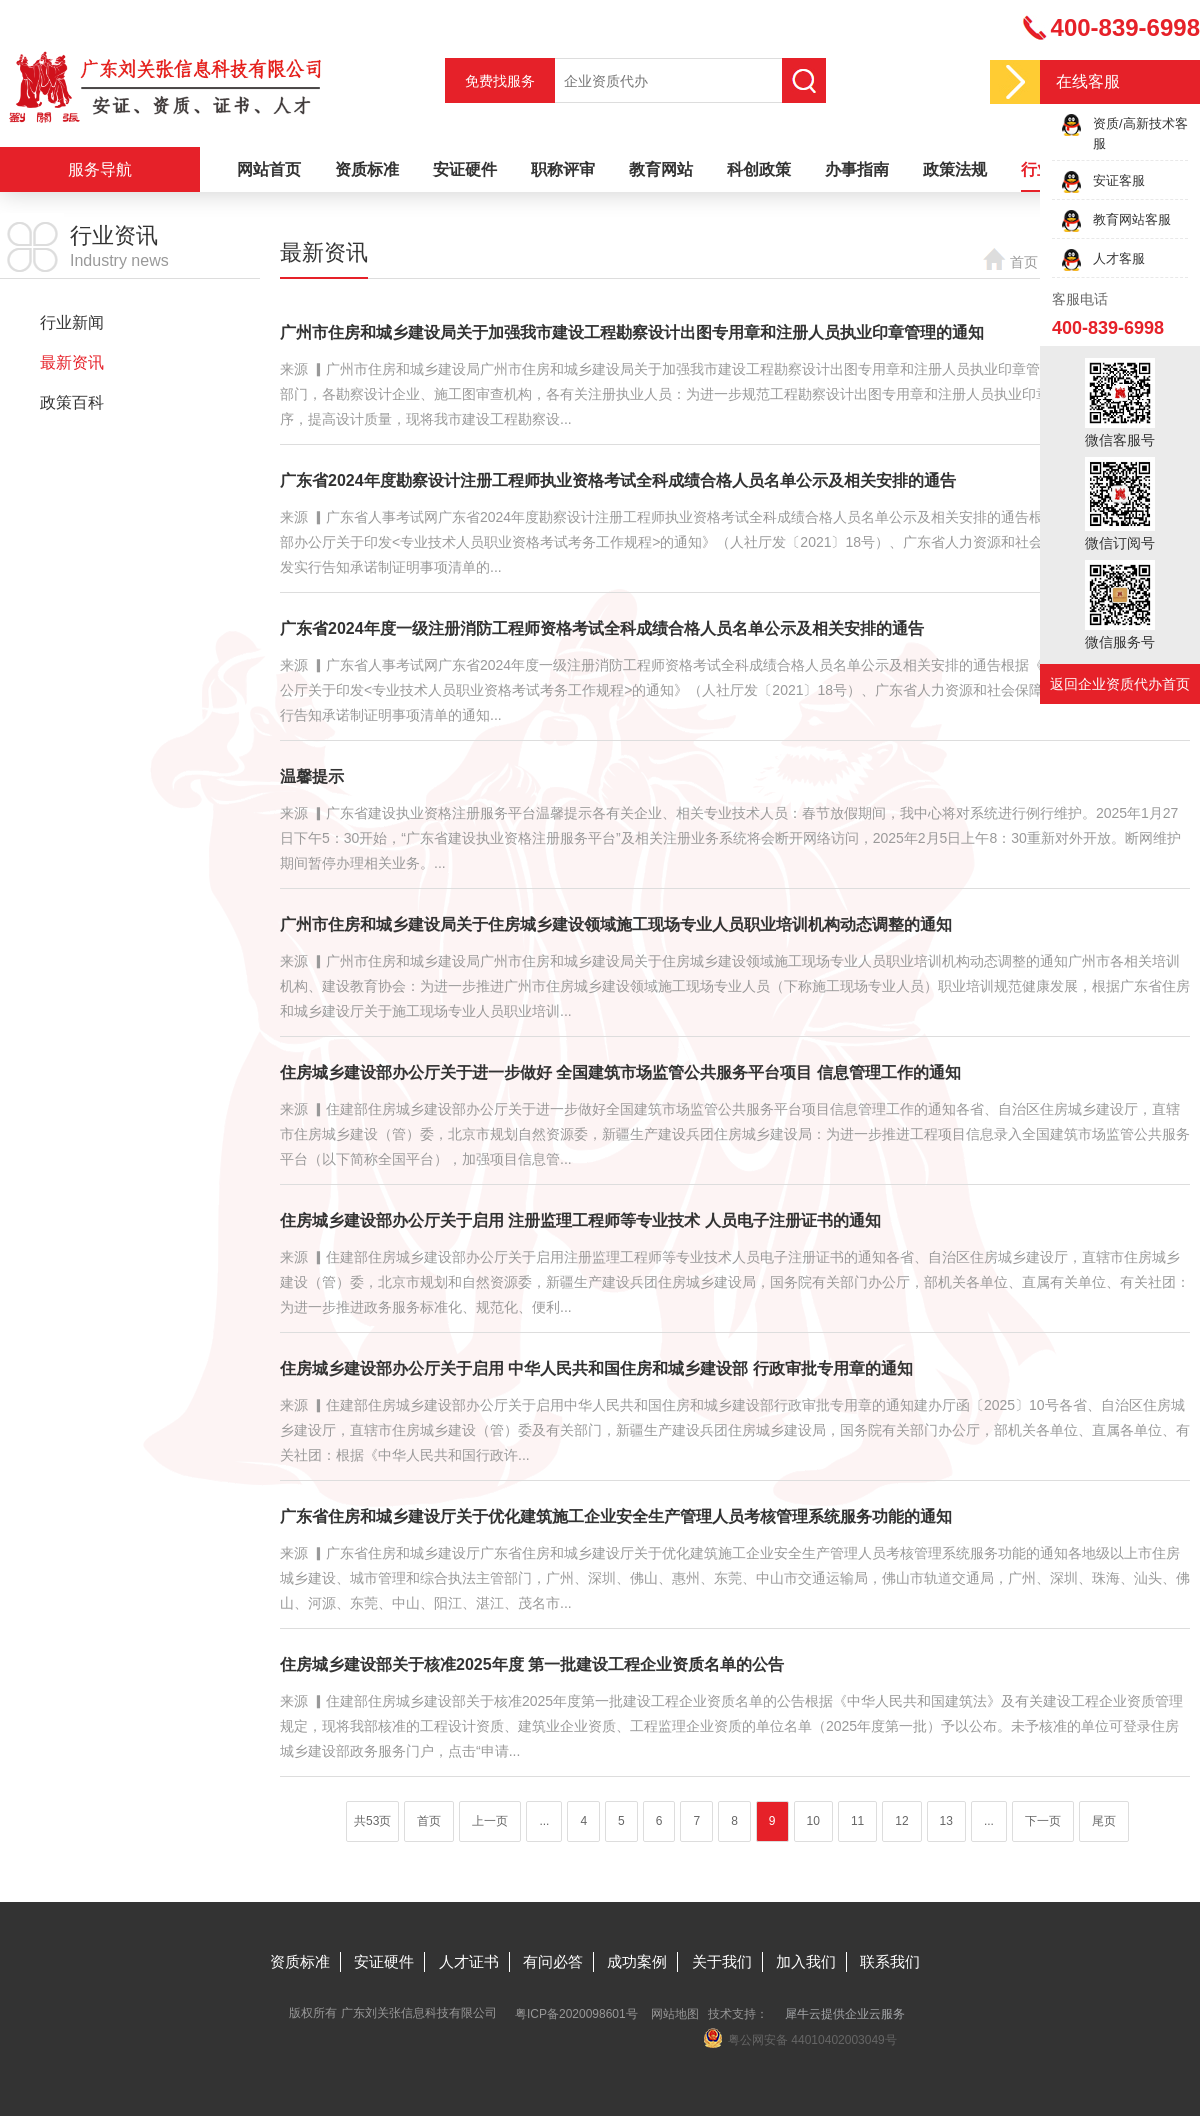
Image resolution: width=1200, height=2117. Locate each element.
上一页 (490, 1821)
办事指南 (857, 169)
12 (901, 1821)
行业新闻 (72, 322)
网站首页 (269, 169)
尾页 (1104, 1821)
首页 (1024, 262)
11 (857, 1821)
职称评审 (563, 169)
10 (813, 1821)
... (544, 1821)
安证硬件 (465, 169)
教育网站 (661, 169)
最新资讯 (72, 362)
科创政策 (759, 169)
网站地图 (675, 2014)
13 (946, 1821)
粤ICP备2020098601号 (576, 2014)
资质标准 (367, 169)
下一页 (1043, 1821)
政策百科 (72, 402)
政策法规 (955, 169)
